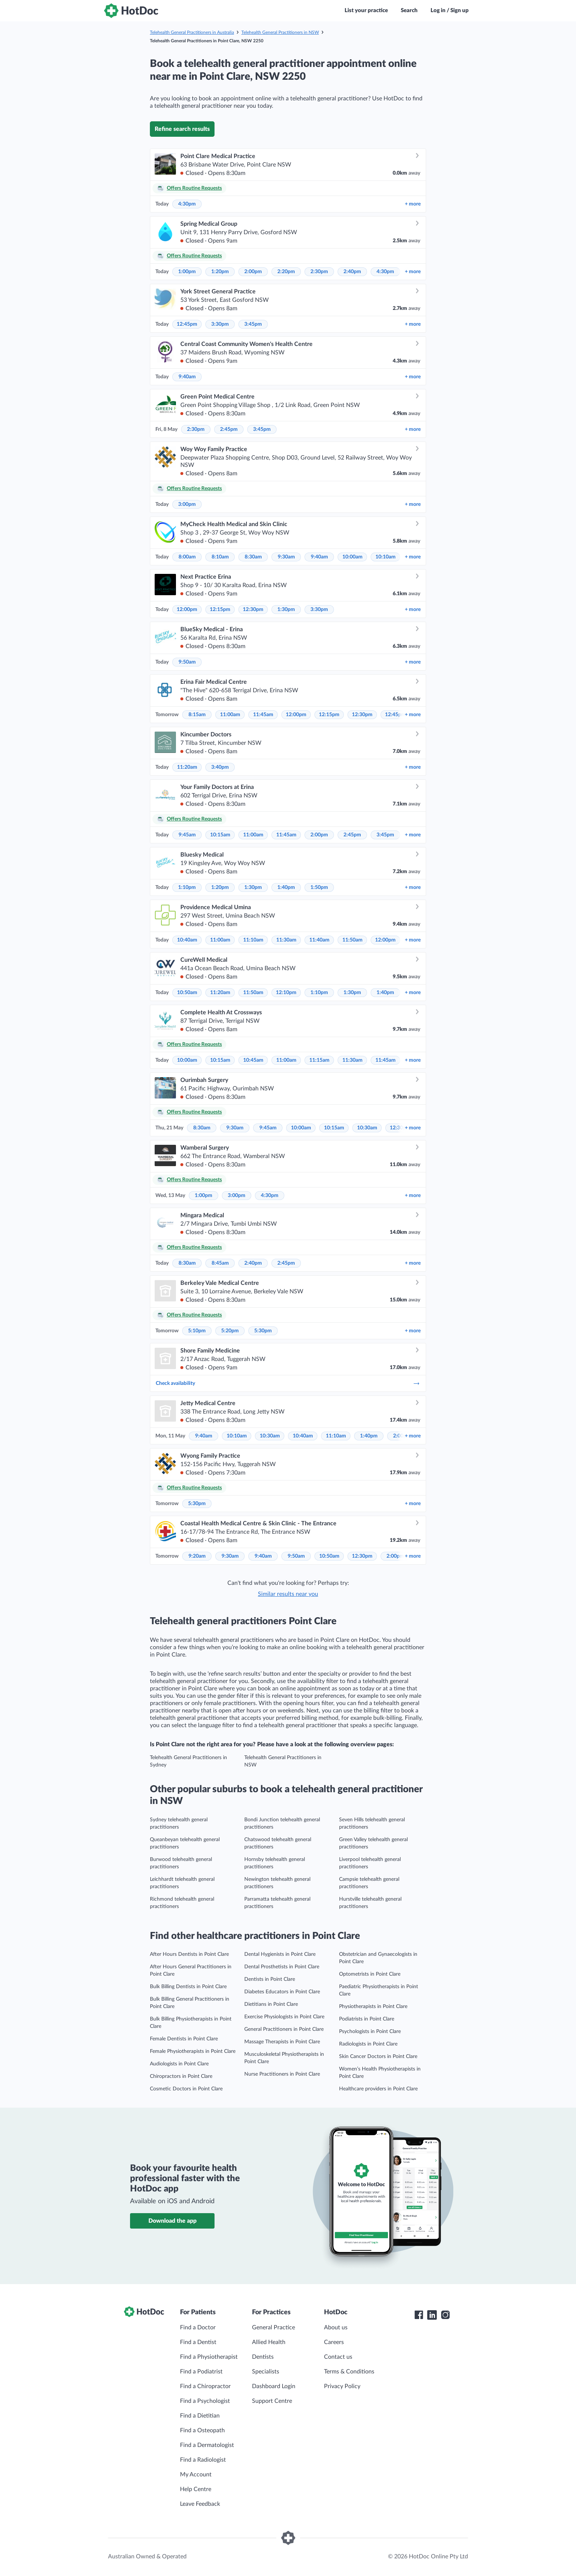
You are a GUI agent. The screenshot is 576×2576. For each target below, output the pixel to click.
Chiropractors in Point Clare (181, 2076)
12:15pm (220, 609)
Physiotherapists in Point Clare (373, 2006)
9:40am (187, 376)
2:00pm (253, 271)
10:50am (187, 992)
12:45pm (187, 324)
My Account (196, 2474)
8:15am (197, 714)
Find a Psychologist (205, 2401)
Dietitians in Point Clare (271, 2004)
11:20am (187, 767)
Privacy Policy (342, 2386)
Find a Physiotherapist (209, 2357)
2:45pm (229, 429)
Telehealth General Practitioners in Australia (192, 32)
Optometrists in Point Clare (369, 1974)
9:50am (187, 662)
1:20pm (220, 271)
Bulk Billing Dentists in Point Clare (188, 1986)
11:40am (319, 940)
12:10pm (286, 992)
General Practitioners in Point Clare (284, 2029)
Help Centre (195, 2489)
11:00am (230, 714)
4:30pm (187, 204)
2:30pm (319, 271)
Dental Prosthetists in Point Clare (281, 1966)
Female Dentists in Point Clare (184, 2038)
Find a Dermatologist (207, 2445)
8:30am (253, 557)
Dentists (263, 2357)
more (413, 204)
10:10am (385, 557)
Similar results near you (288, 1594)
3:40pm (220, 767)
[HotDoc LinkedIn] (432, 2315)
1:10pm (187, 887)
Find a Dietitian (200, 2416)
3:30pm (220, 324)
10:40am (187, 940)
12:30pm (253, 609)
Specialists (265, 2372)
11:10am (253, 940)
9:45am (187, 834)
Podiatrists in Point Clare (366, 2019)
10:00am (352, 557)
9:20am (197, 1556)
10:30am (367, 1127)
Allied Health (268, 2342)
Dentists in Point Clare (269, 1979)
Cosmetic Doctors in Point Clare (186, 2088)
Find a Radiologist (203, 2460)
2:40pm (352, 271)
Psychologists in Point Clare (370, 2031)
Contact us (338, 2357)
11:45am (263, 714)
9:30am (286, 557)
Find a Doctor (198, 2327)
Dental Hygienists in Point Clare (280, 1954)
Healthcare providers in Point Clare (378, 2088)
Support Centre (272, 2401)
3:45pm (253, 324)
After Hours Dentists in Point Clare (189, 1954)
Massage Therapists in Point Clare (282, 2041)
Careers (334, 2342)
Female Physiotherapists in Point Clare (192, 2051)
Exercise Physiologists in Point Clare (284, 2016)
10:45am (253, 1060)
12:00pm (187, 609)
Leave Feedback (200, 2504)
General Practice (273, 2327)
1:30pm (286, 609)
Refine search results (182, 129)
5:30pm (263, 1330)
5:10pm (197, 1330)
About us (336, 2327)
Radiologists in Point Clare (368, 2044)
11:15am (319, 1060)
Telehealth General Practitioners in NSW (280, 32)
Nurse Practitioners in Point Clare (282, 2074)
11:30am (286, 940)
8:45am (220, 1263)
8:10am (220, 557)
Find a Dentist (198, 2342)
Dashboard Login (273, 2386)
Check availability (288, 1383)
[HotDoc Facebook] (418, 2315)
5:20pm (230, 1330)
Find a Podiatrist (201, 2372)
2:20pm (286, 271)
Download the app (172, 2221)
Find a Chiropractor (205, 2386)
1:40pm (286, 887)
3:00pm (187, 504)
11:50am (352, 940)
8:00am (187, 557)
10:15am (220, 834)
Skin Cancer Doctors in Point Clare (378, 2056)
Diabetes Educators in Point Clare (282, 1991)
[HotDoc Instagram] (445, 2315)
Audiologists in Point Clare (179, 2063)
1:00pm (187, 271)
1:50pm (319, 887)
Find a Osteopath (202, 2430)
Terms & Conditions (349, 2372)
